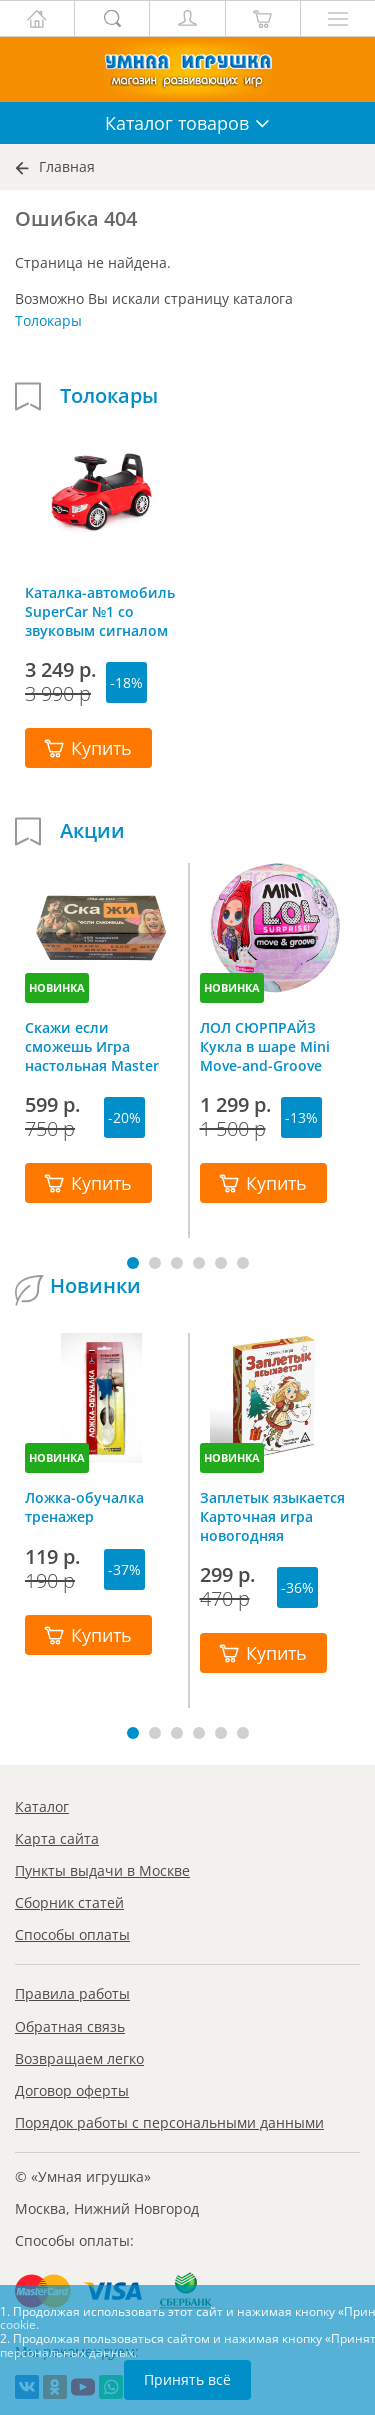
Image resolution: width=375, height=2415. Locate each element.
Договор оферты (72, 2090)
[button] (133, 1263)
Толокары (48, 320)
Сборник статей (69, 1902)
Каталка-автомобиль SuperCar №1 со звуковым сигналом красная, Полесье (100, 611)
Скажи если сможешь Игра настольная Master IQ (92, 1046)
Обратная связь (70, 2026)
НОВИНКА (57, 987)
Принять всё (187, 2379)
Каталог (42, 1806)
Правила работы (72, 1993)
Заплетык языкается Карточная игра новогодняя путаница (272, 1516)
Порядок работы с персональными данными (169, 2122)
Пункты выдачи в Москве (102, 1870)
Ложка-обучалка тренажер (84, 1507)
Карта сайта (57, 1838)
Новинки (95, 1286)
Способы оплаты (72, 1934)
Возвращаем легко (79, 2058)
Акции (92, 831)
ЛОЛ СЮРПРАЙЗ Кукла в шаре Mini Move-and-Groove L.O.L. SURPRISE (265, 1046)
